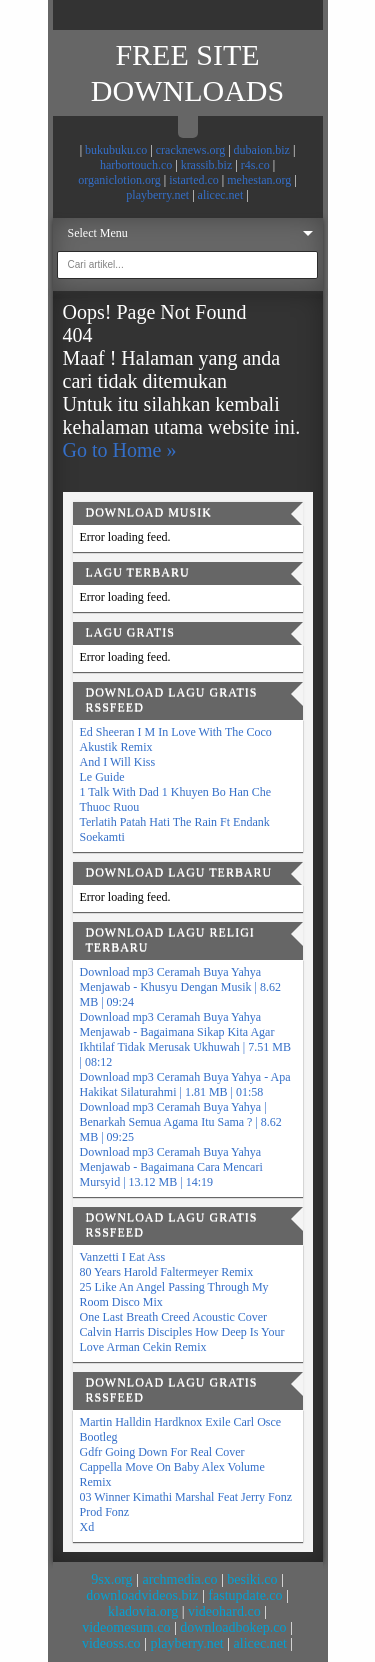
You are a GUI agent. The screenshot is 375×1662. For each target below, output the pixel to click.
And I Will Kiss (118, 762)
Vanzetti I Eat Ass (123, 1257)
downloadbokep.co (233, 1627)
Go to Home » (120, 450)
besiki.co (252, 1579)
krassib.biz (207, 165)
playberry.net (157, 195)
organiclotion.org (119, 180)
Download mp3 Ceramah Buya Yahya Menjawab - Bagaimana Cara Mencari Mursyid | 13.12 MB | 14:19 (171, 1167)
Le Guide (102, 777)
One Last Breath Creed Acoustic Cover (174, 1317)
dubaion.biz (262, 150)
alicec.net (221, 195)
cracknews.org (190, 150)
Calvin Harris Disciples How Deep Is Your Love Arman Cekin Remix (182, 1339)
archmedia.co (179, 1579)
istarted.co (194, 180)
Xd (87, 1527)
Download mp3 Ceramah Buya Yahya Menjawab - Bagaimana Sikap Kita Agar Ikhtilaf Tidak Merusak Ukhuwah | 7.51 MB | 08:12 (185, 1039)
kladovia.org (143, 1611)
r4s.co (255, 165)
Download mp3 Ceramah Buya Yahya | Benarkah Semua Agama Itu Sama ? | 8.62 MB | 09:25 (181, 1122)
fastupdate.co (245, 1595)
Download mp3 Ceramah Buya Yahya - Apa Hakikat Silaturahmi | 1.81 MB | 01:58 (185, 1084)
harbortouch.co (136, 165)
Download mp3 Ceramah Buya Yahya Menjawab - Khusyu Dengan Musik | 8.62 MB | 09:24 (180, 987)
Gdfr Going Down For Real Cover (162, 1452)
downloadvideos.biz (142, 1595)
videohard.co (224, 1611)
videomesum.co (126, 1627)
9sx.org (111, 1579)
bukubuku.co (116, 150)
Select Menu (98, 233)
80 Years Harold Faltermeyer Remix (167, 1272)
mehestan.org (259, 180)
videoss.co (111, 1643)
